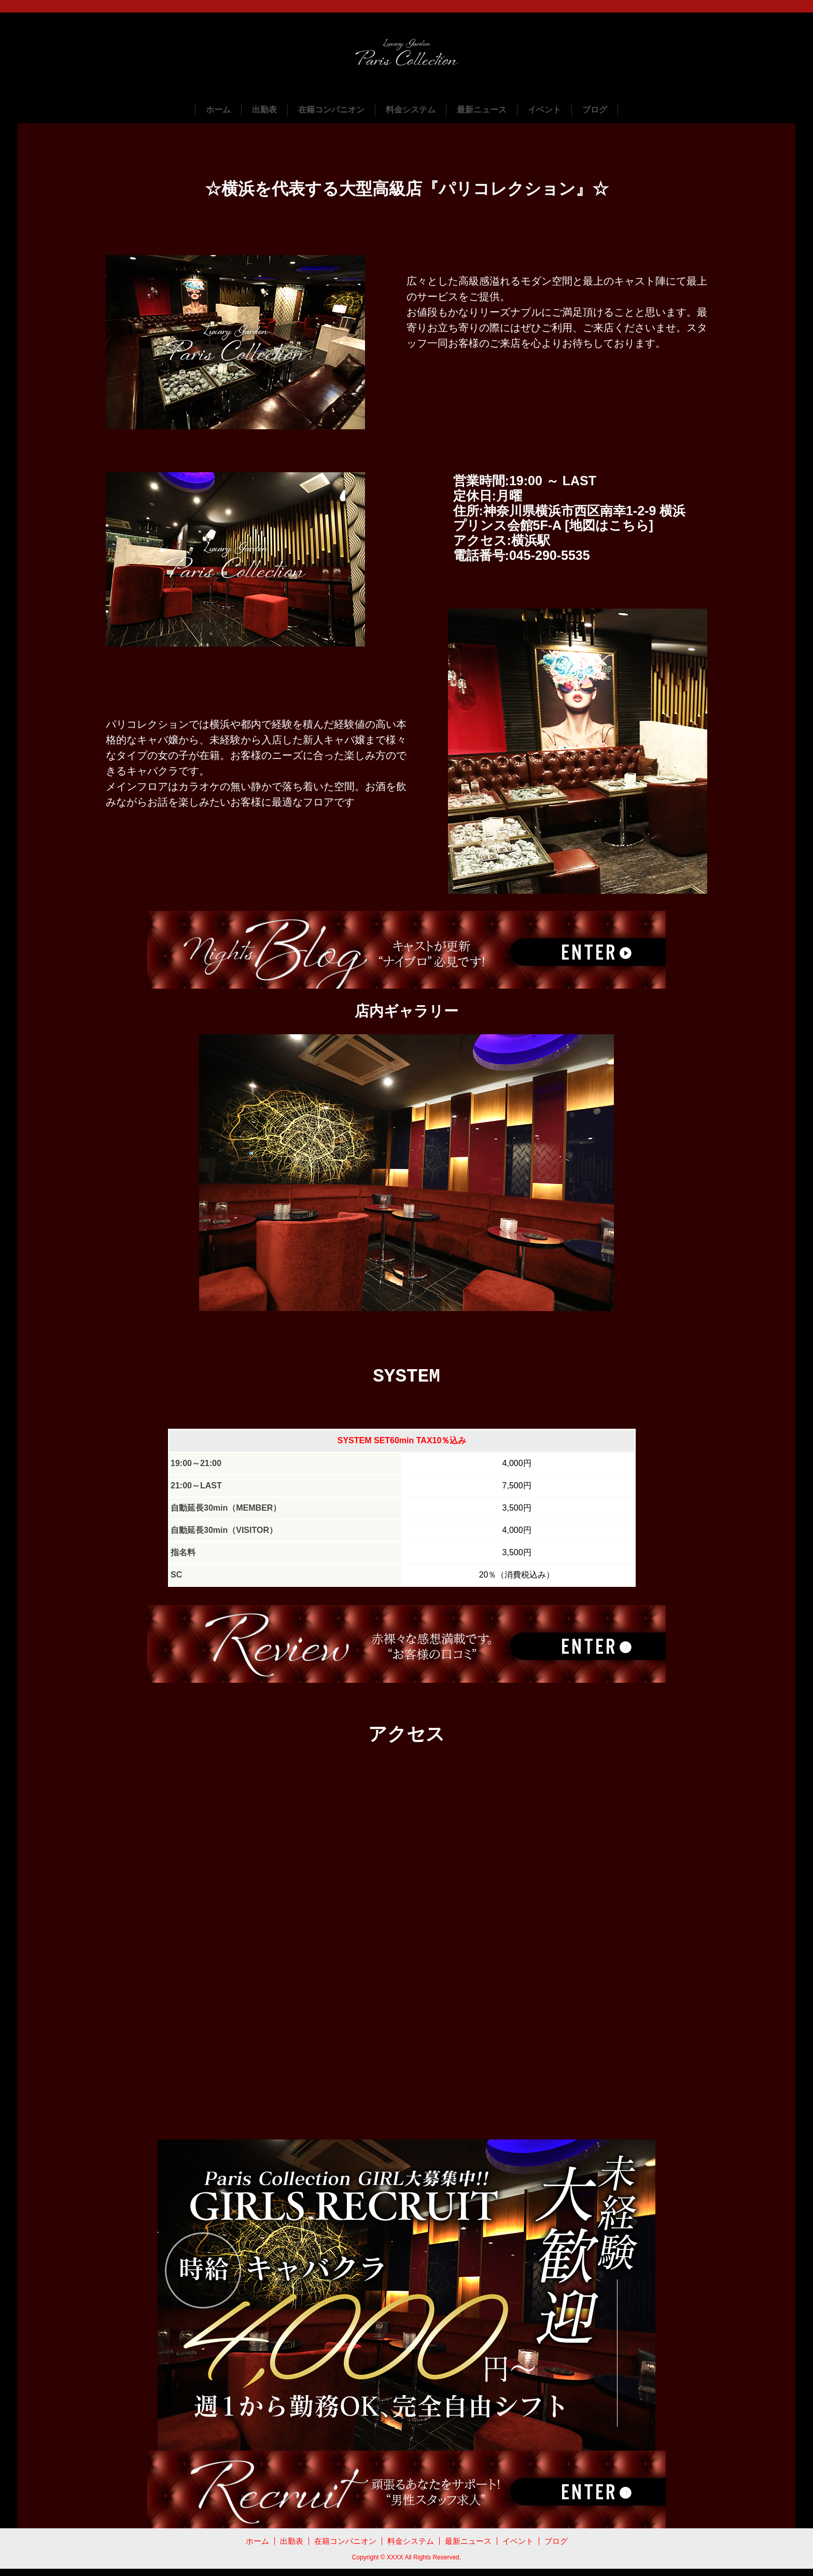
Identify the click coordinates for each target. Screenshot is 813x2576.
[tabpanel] (406, 1174)
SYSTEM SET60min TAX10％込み (402, 1446)
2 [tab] (414, 1321)
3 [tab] (430, 1321)
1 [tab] (399, 1321)
